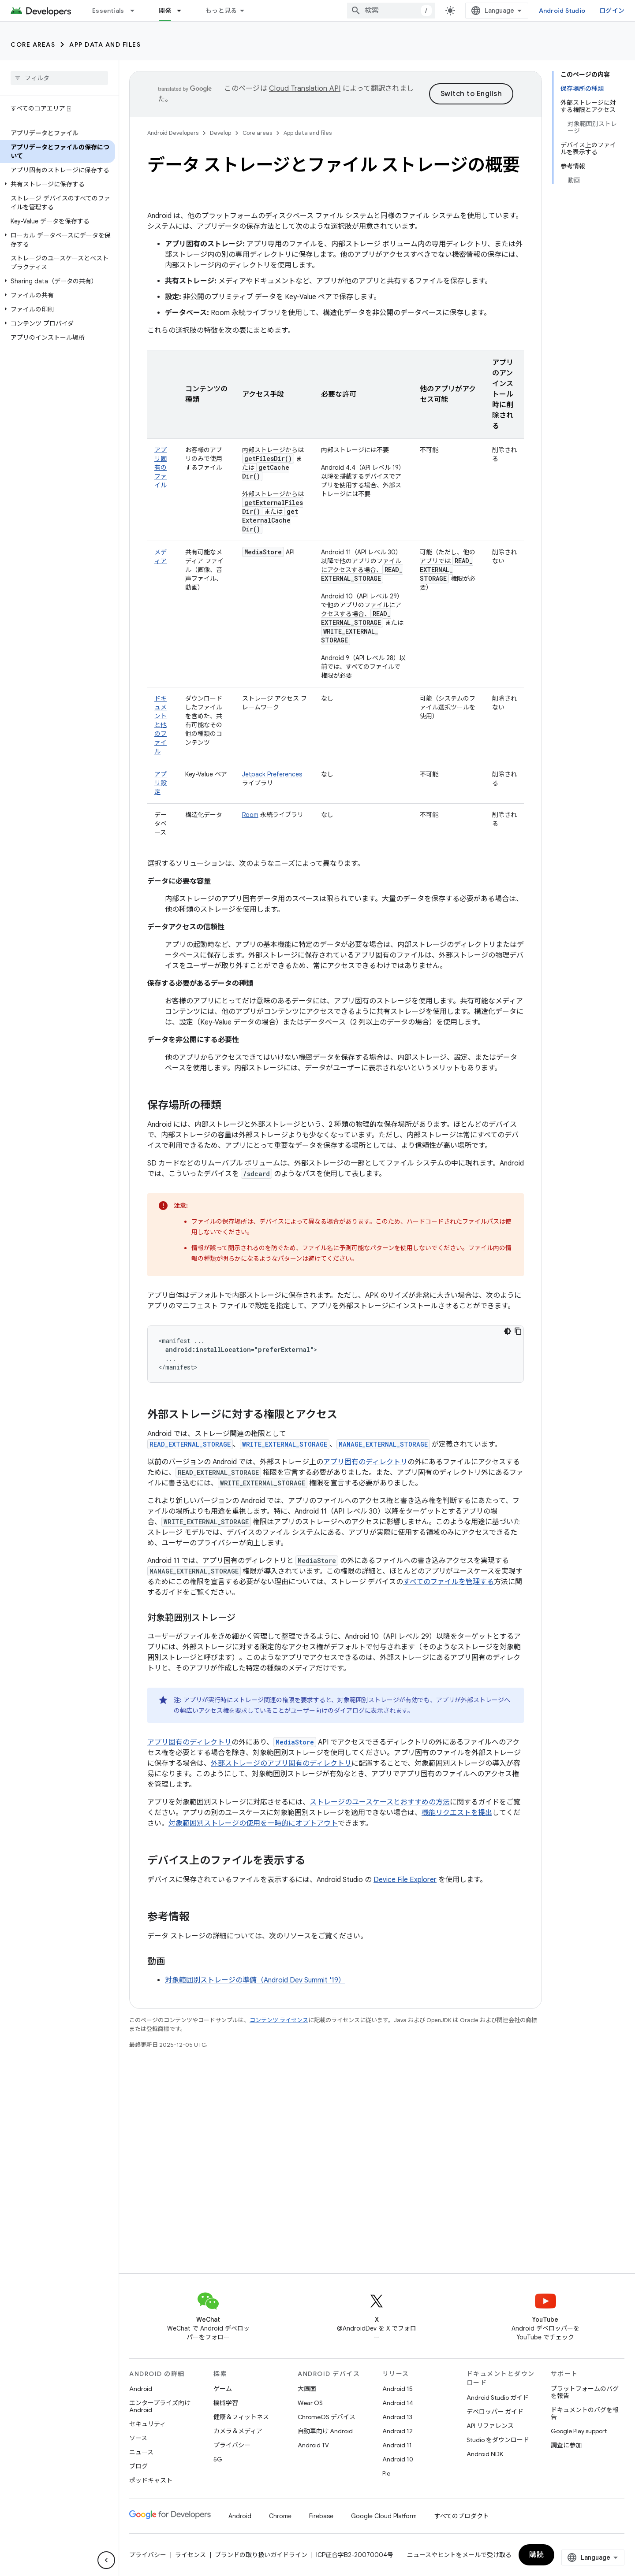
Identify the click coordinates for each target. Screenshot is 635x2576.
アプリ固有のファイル (160, 467)
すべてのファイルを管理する (448, 1582)
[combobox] (391, 11)
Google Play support (579, 2431)
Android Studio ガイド (498, 2398)
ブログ (138, 2466)
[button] (57, 184)
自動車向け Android (325, 2431)
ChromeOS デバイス (326, 2417)
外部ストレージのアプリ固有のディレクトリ (281, 1763)
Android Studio (562, 11)
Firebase (321, 2516)
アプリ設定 (160, 783)
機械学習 (225, 2403)
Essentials (108, 11)
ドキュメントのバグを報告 (585, 2413)
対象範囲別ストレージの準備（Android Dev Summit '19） (255, 1980)
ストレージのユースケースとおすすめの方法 (380, 1802)
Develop (220, 133)
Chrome (280, 2516)
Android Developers (172, 133)
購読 (536, 2554)
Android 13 (397, 2417)
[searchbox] (59, 78)
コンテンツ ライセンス (279, 2020)
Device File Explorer (405, 1879)
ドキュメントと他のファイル (160, 724)
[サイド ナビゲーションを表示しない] (106, 2560)
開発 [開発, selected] (165, 11)
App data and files (105, 44)
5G (217, 2459)
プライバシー (231, 2445)
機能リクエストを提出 (457, 1812)
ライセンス (190, 2554)
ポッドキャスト (150, 2480)
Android (140, 2389)
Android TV (313, 2445)
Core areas (33, 44)
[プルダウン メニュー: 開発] (183, 10)
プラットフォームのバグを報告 (585, 2392)
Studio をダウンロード (498, 2440)
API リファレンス (490, 2426)
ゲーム (222, 2389)
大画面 (307, 2389)
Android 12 (397, 2431)
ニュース (141, 2452)
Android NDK (485, 2454)
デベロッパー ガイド (495, 2412)
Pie (386, 2473)
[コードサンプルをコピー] (518, 1331)
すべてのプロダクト (461, 2516)
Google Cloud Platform (384, 2516)
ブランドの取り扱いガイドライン (261, 2554)
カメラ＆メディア (237, 2431)
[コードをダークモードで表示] (507, 1331)
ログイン (611, 11)
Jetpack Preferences (272, 774)
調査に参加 (566, 2445)
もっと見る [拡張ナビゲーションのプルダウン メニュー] (221, 11)
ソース (138, 2438)
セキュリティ (147, 2424)
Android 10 (397, 2459)
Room (250, 815)
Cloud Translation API (304, 88)
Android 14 (397, 2403)
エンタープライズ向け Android (159, 2406)
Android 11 (397, 2445)
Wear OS (310, 2403)
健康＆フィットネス (241, 2417)
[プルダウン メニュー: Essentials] (136, 10)
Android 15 (397, 2389)
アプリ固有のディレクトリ (365, 1462)
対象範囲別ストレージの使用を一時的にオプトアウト (253, 1823)
